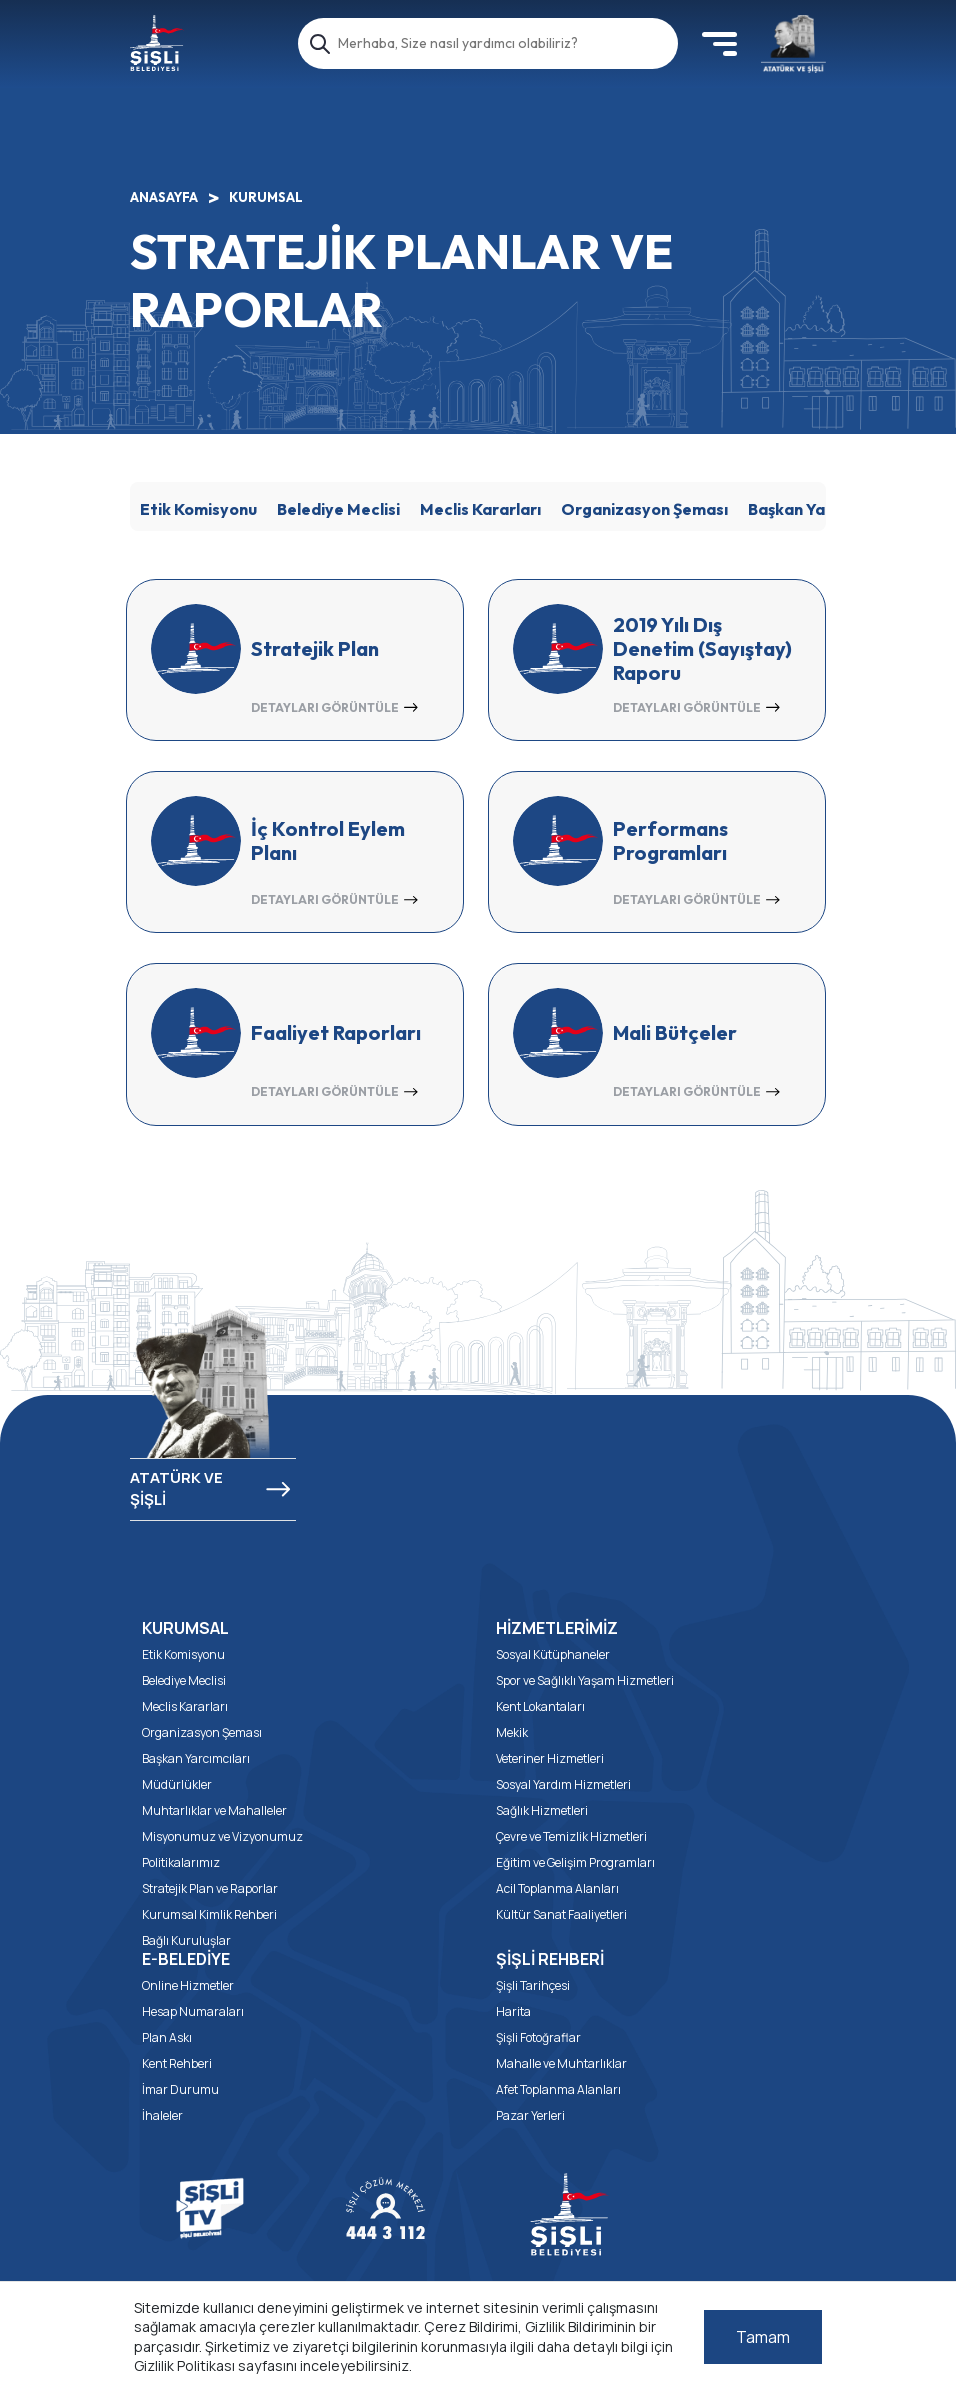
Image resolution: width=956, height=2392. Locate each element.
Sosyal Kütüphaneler (553, 1654)
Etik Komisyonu (198, 509)
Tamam (763, 2337)
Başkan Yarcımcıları (196, 1758)
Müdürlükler (177, 1784)
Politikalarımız (181, 1862)
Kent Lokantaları (540, 1706)
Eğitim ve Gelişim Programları (575, 1862)
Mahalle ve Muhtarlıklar (561, 2063)
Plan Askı (167, 2037)
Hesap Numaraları (193, 2011)
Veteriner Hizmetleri (550, 1758)
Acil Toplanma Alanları (557, 1888)
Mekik (512, 1732)
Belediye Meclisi (338, 509)
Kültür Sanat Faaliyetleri (561, 1914)
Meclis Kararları (480, 509)
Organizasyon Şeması (644, 509)
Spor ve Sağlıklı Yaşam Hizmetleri (585, 1680)
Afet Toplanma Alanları (558, 2089)
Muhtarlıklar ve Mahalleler (214, 1810)
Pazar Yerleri (530, 2115)
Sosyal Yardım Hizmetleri (563, 1784)
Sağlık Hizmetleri (542, 1810)
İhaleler (162, 2115)
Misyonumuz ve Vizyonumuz (222, 1836)
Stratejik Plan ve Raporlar (210, 1888)
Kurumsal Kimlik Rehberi (209, 1914)
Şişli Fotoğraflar (538, 2037)
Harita (513, 2011)
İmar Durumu (180, 2089)
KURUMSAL (266, 197)
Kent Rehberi (177, 2063)
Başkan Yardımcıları (823, 509)
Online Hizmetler (188, 1985)
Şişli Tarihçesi (533, 1985)
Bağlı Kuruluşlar (186, 1940)
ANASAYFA (164, 197)
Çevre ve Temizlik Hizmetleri (571, 1836)
